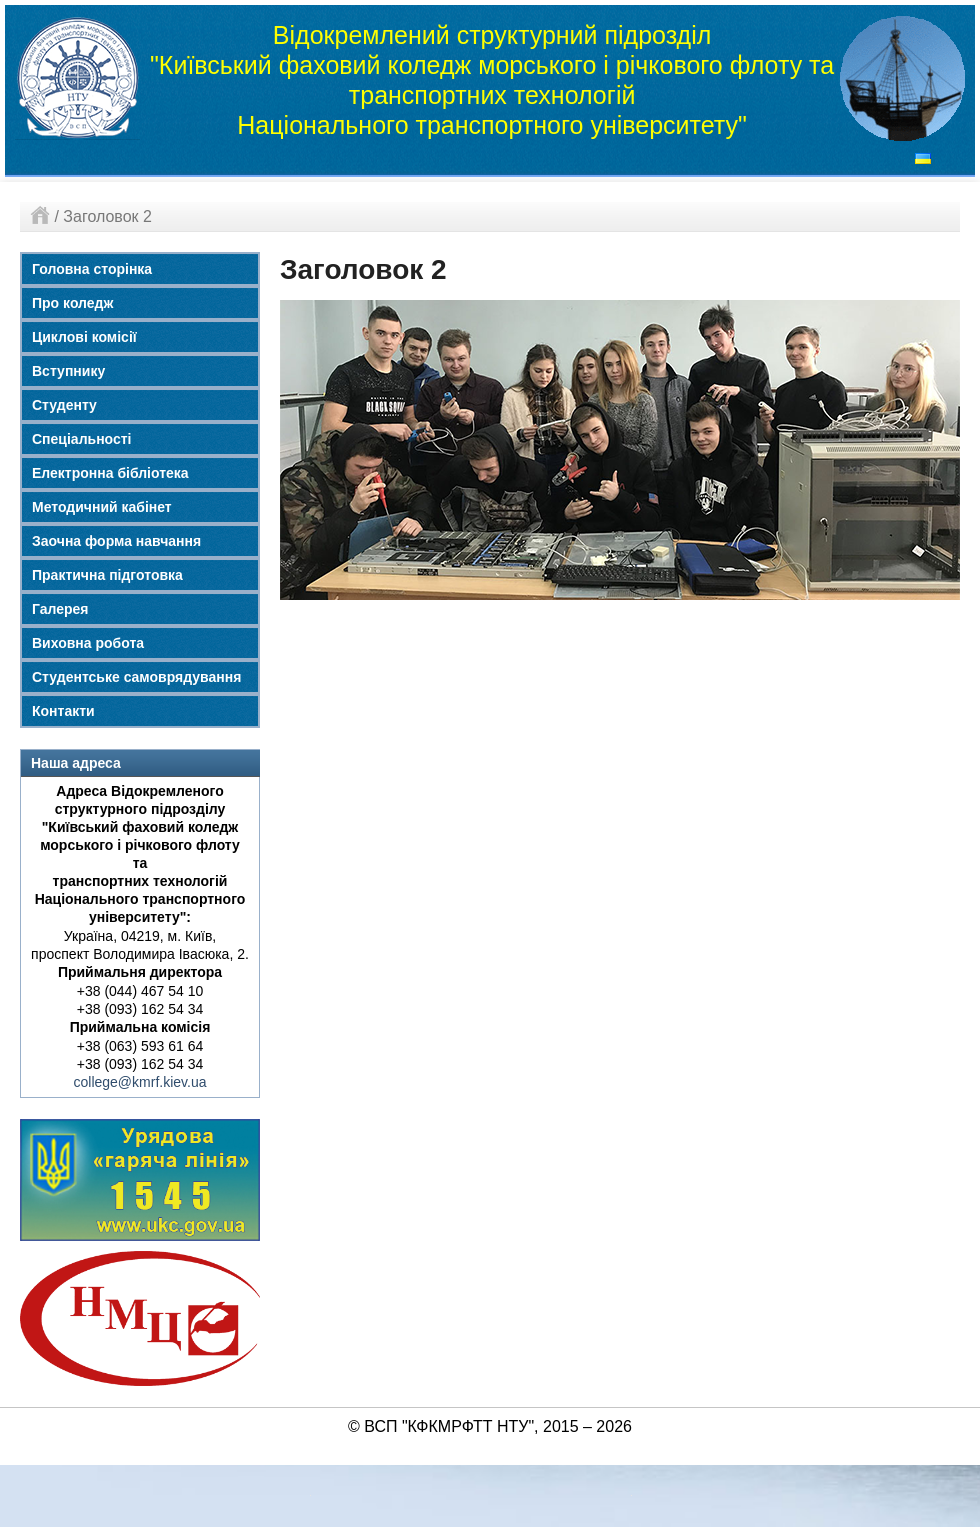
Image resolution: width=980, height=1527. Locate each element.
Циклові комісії (84, 337)
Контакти (63, 711)
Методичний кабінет (102, 507)
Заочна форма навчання (116, 541)
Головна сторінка (92, 269)
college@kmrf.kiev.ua (140, 1082)
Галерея (60, 609)
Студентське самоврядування (136, 677)
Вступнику (68, 371)
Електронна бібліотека (110, 473)
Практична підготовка (107, 575)
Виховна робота (88, 643)
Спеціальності (82, 439)
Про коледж (72, 303)
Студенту (64, 405)
